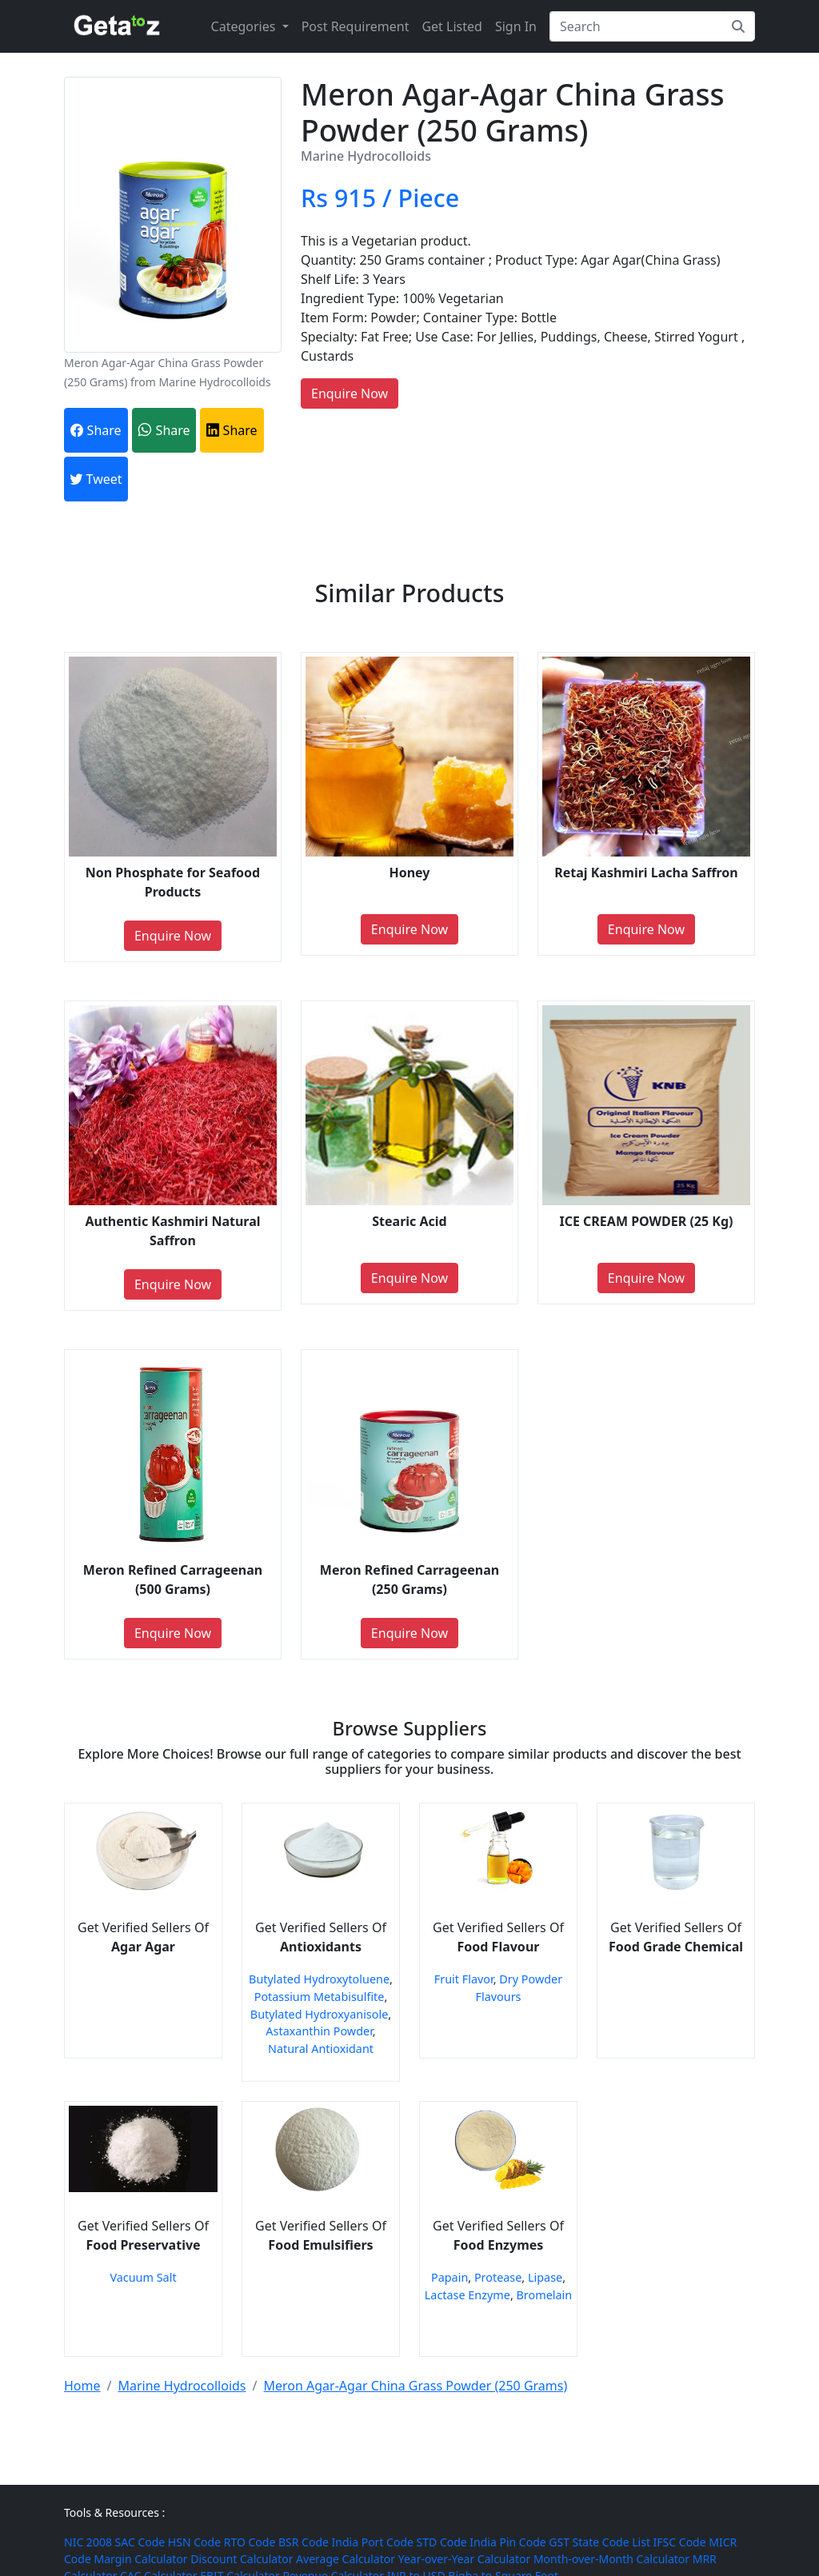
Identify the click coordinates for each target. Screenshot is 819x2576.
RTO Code (250, 2542)
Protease (497, 2277)
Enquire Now (349, 393)
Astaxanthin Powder (319, 2031)
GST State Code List (599, 2542)
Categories (245, 26)
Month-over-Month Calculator (611, 2558)
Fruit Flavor (463, 1979)
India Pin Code (507, 2542)
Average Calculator (345, 2558)
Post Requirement (356, 26)
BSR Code (303, 2542)
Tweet (96, 479)
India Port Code (372, 2542)
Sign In (516, 26)
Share (95, 430)
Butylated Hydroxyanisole (319, 2014)
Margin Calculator (140, 2558)
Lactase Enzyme (467, 2294)
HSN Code (194, 2542)
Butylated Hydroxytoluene (319, 1979)
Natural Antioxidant (321, 2048)
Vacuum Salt (143, 2277)
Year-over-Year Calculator (464, 2558)
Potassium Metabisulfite (319, 1996)
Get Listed (451, 26)
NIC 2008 (88, 2542)
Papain (449, 2277)
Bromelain (545, 2294)
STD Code (442, 2542)
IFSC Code (679, 2542)
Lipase (545, 2277)
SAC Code (140, 2542)
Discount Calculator (241, 2558)
